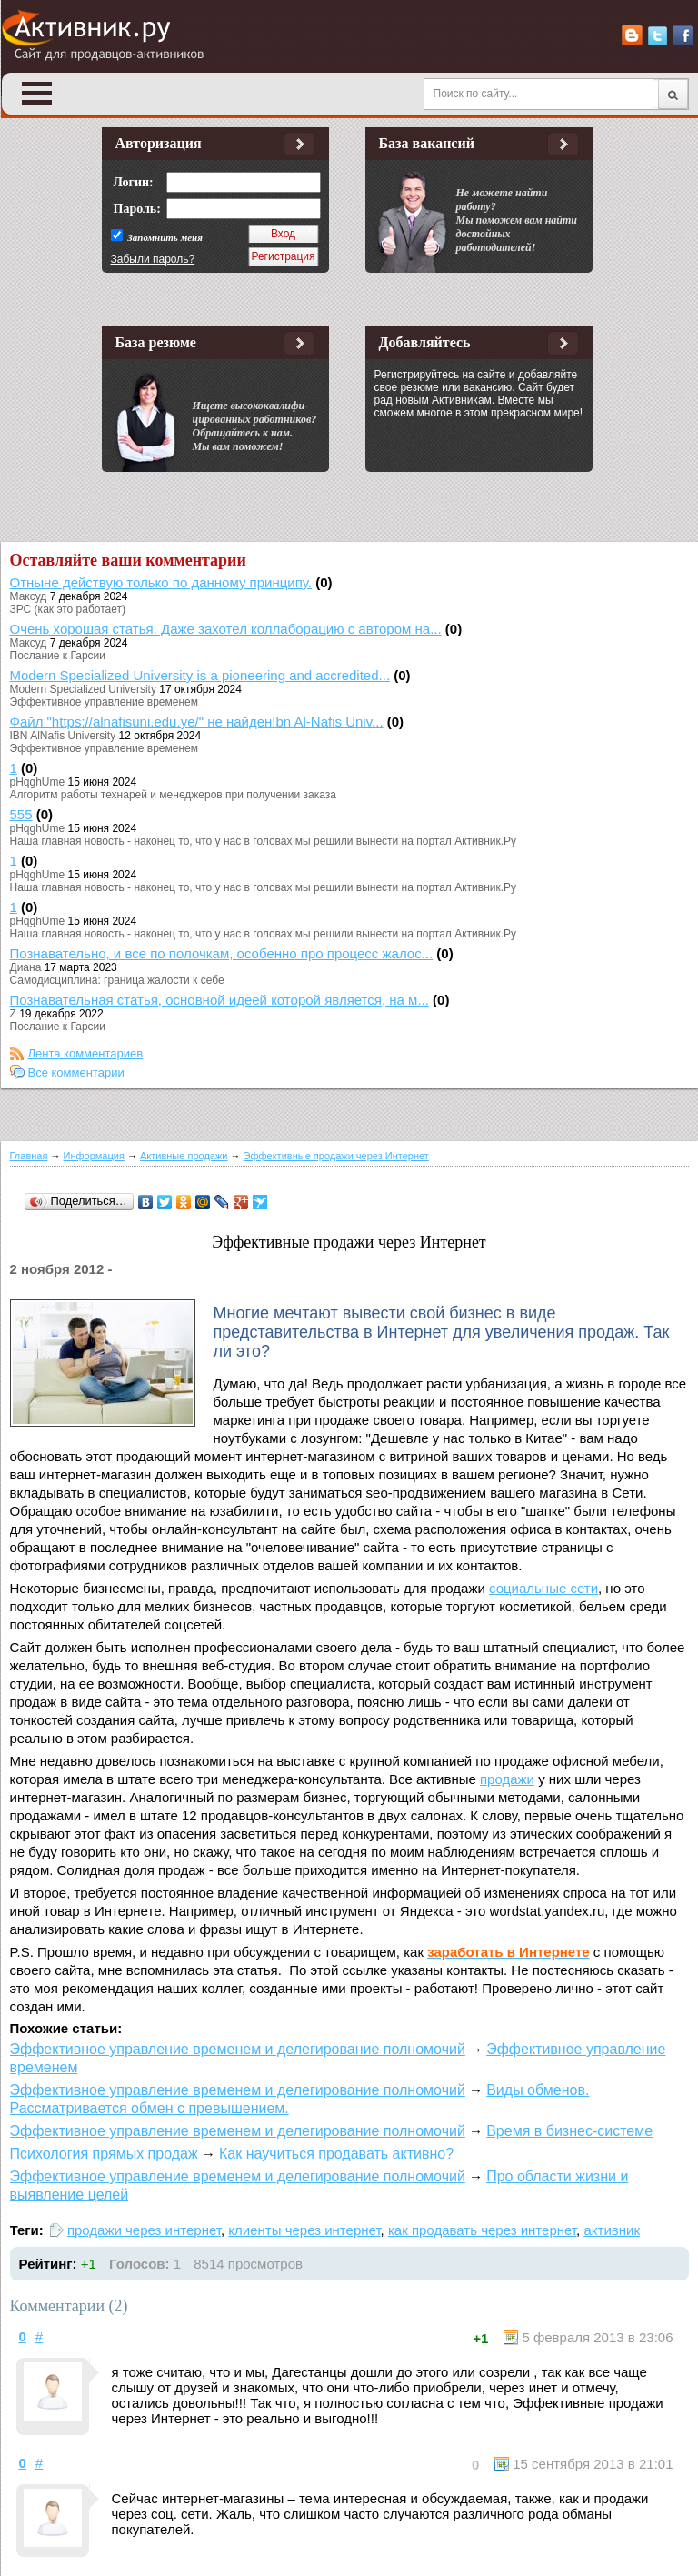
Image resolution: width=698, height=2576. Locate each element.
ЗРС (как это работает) (68, 609)
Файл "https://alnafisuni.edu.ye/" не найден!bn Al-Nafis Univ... (197, 721)
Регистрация (282, 256)
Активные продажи (183, 1155)
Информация (94, 1155)
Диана (26, 967)
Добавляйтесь (425, 342)
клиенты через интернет (304, 2230)
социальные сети (543, 1588)
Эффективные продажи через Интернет (336, 1155)
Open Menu (37, 93)
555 (21, 814)
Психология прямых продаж (104, 2153)
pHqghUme (37, 782)
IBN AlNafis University (63, 735)
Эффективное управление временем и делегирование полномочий (237, 2049)
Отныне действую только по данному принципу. (161, 582)
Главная (29, 1155)
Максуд (28, 596)
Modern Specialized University (83, 689)
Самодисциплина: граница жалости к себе (117, 980)
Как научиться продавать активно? (336, 2153)
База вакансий (426, 143)
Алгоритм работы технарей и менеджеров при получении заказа (173, 794)
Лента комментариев (86, 1053)
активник (611, 2230)
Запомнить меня (164, 237)
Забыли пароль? (153, 259)
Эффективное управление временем (104, 702)
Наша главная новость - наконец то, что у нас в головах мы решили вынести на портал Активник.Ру (263, 841)
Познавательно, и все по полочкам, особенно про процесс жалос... (222, 953)
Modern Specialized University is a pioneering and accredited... (200, 675)
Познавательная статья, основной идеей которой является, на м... (219, 999)
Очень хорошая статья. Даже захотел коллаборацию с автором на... (226, 628)
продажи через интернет (144, 2230)
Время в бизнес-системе (569, 2131)
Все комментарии (76, 1072)
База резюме (155, 342)
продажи (507, 1779)
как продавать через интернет (482, 2230)
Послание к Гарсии (57, 655)
